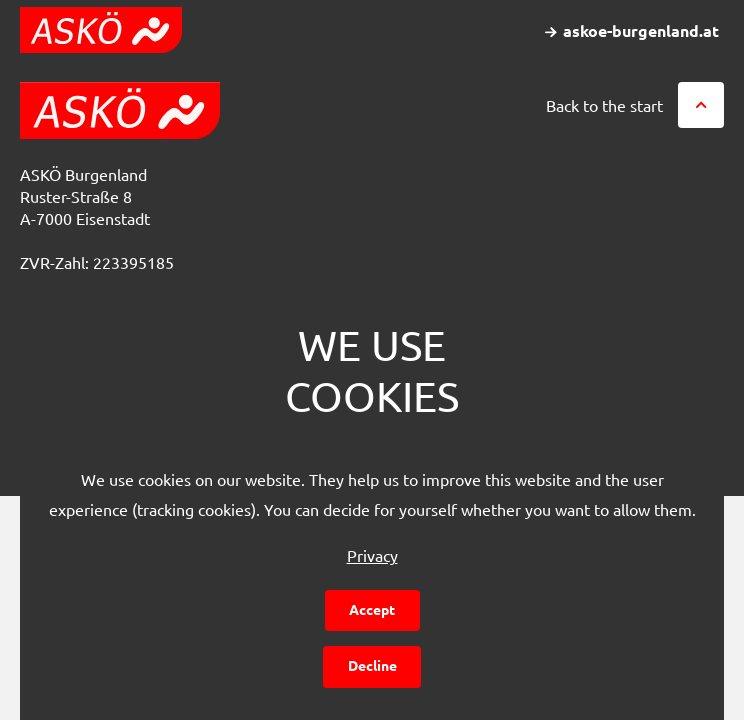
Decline (372, 665)
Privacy (372, 555)
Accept (372, 609)
